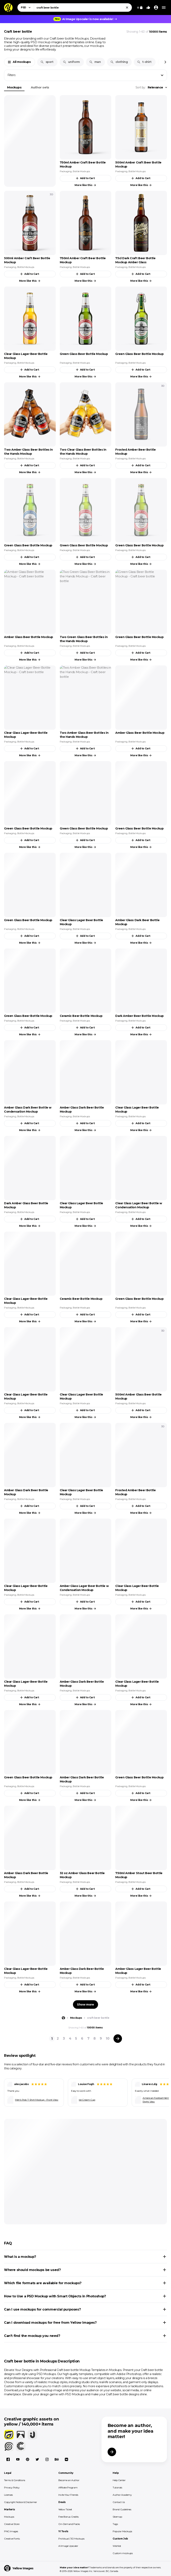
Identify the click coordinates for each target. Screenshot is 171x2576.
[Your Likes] (148, 7)
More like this (85, 185)
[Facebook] (8, 2459)
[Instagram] (47, 2459)
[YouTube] (18, 2459)
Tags (115, 2524)
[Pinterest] (28, 2459)
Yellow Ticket (65, 2509)
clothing (119, 62)
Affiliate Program (67, 2487)
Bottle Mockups (81, 171)
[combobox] (83, 7)
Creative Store (11, 2524)
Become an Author (68, 2480)
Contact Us (119, 2502)
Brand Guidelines (122, 2509)
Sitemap (117, 2516)
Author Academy (122, 2494)
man (95, 62)
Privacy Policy (11, 2487)
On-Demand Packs (69, 2524)
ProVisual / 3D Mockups (71, 2538)
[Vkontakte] (66, 2459)
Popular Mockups (122, 2531)
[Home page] (63, 2018)
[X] (37, 2459)
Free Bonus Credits (68, 2516)
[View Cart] (140, 7)
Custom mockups (123, 2553)
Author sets (40, 87)
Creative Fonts (12, 2538)
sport (46, 62)
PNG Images (11, 2531)
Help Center (119, 2480)
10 (107, 2038)
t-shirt (144, 62)
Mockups (14, 87)
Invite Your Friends (68, 2494)
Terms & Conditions (14, 2480)
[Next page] (117, 2038)
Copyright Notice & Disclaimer (20, 2502)
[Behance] (57, 2459)
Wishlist (117, 2545)
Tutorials (117, 2487)
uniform (71, 62)
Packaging (66, 171)
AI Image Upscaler (68, 2545)
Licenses (8, 2494)
